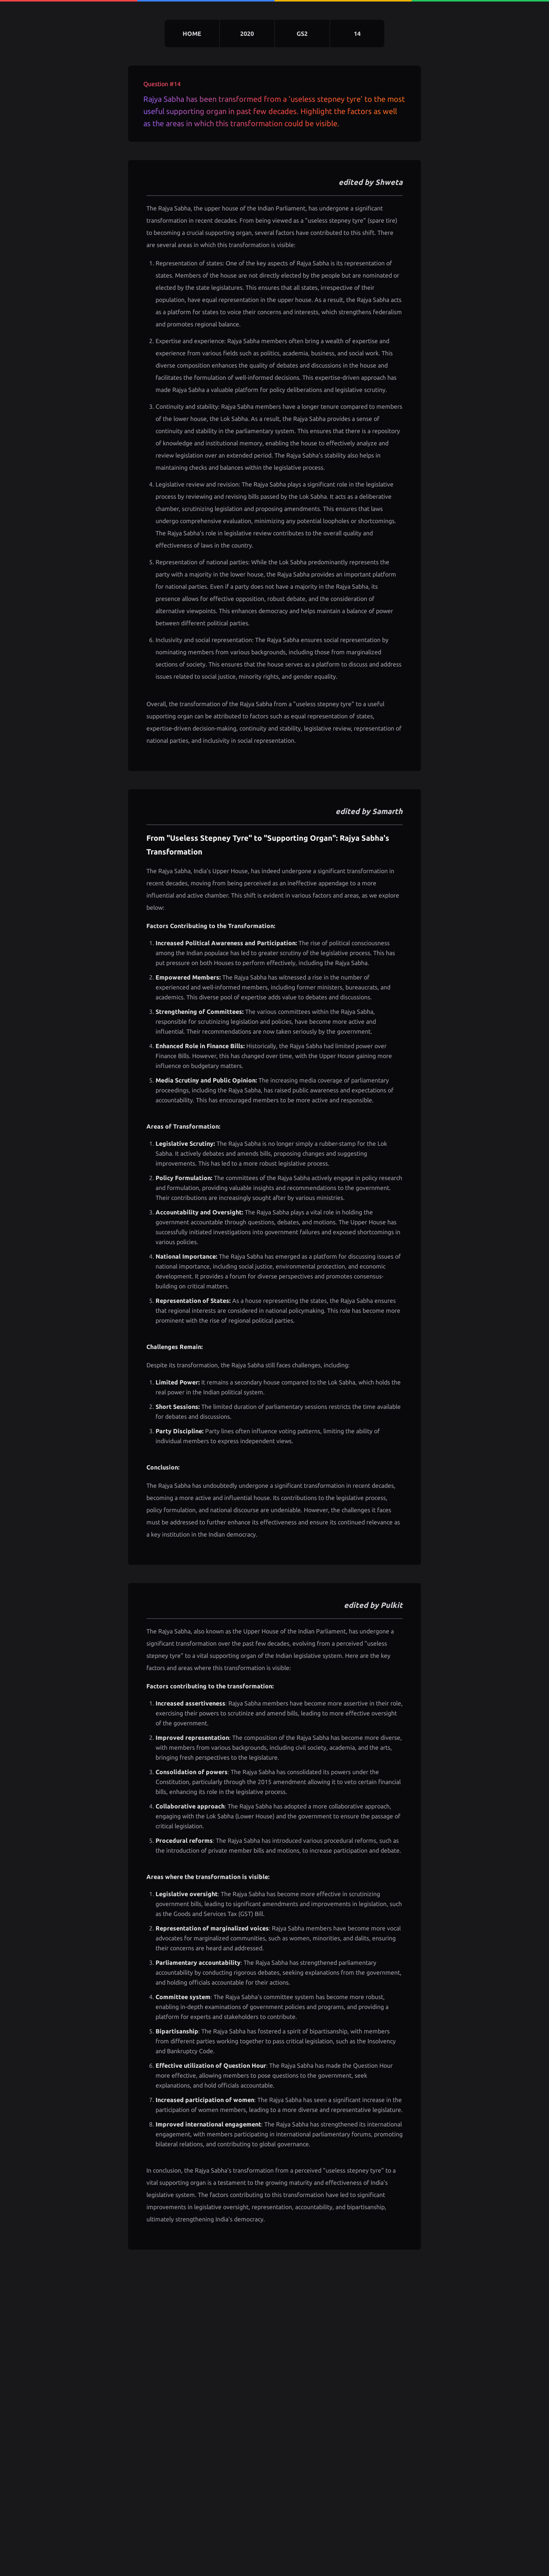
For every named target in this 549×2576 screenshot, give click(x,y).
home (192, 33)
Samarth (387, 811)
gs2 (302, 33)
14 (357, 33)
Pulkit (391, 1605)
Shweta (389, 182)
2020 (247, 33)
